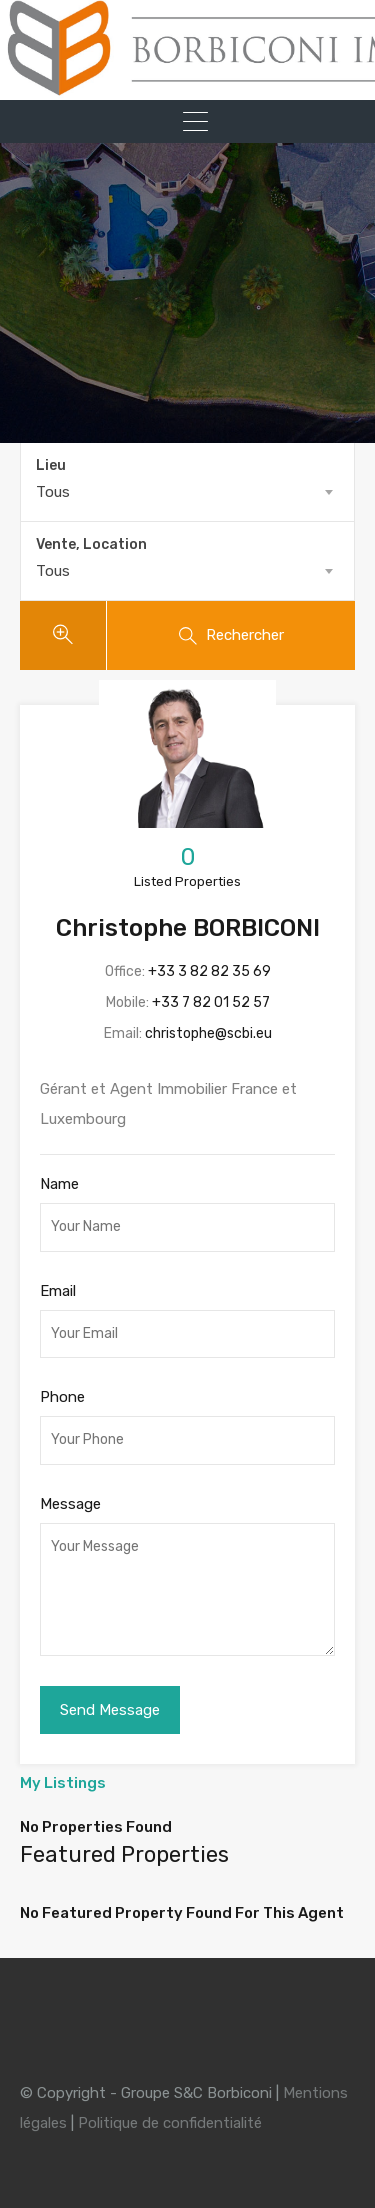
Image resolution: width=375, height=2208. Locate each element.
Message (70, 1504)
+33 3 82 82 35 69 (209, 971)
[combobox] (187, 492)
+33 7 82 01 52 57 (211, 1002)
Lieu (51, 465)
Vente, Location (91, 544)
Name (59, 1184)
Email (58, 1291)
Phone (62, 1397)
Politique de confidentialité (170, 2123)
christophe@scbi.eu (208, 1033)
